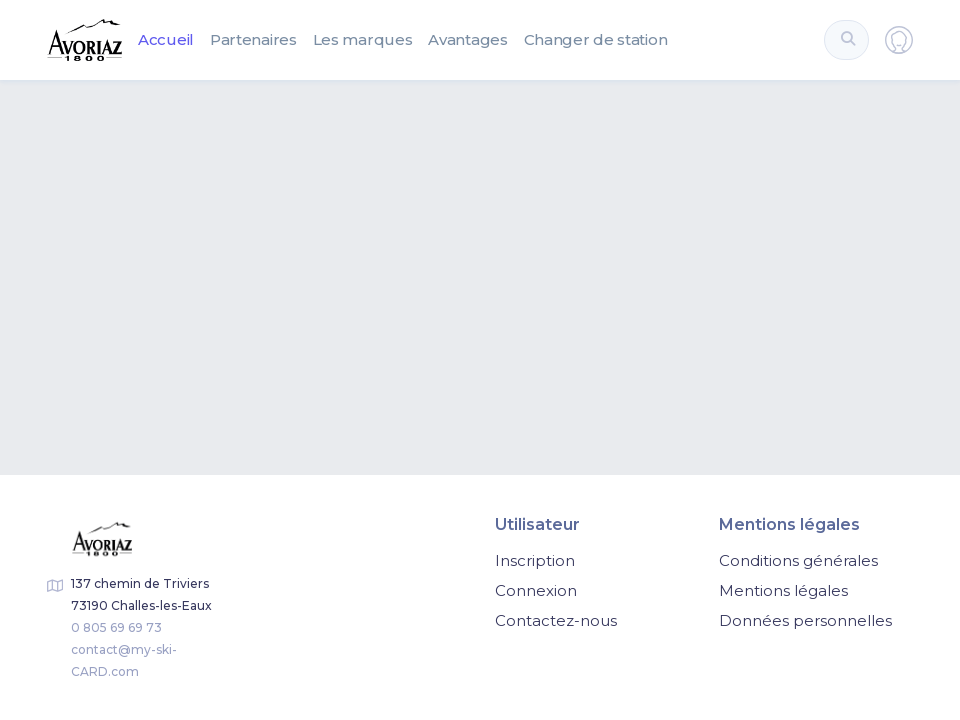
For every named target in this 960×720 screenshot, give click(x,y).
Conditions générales (798, 560)
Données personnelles (805, 620)
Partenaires (253, 39)
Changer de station (596, 39)
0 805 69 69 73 (116, 627)
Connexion (536, 590)
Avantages (467, 39)
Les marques (363, 39)
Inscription (535, 560)
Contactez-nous (556, 620)
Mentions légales (783, 590)
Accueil (166, 39)
